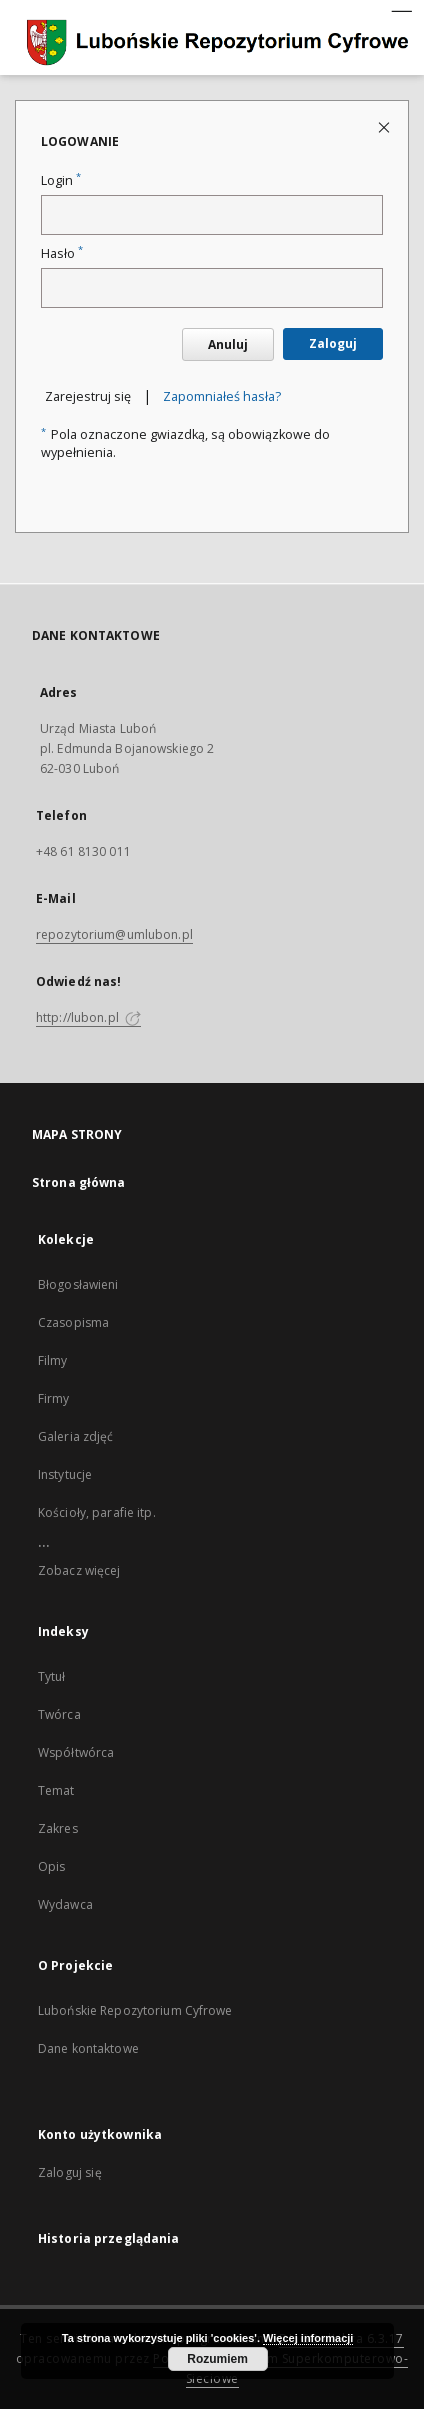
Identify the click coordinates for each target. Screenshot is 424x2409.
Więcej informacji (308, 2338)
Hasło (62, 253)
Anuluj (228, 344)
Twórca (59, 1714)
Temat (56, 1790)
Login (61, 180)
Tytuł (52, 1676)
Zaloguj (333, 343)
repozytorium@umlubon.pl (114, 934)
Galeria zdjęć (76, 1436)
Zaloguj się (70, 2172)
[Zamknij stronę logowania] (385, 126)
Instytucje (65, 1474)
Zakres (58, 1828)
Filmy (53, 1360)
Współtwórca (76, 1752)
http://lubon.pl (88, 1017)
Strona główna (79, 1182)
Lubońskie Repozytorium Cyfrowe (135, 2010)
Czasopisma (73, 1322)
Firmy (54, 1398)
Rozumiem (217, 2359)
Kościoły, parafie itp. (97, 1512)
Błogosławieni (78, 1284)
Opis (51, 1866)
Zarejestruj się (88, 396)
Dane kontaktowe (88, 2048)
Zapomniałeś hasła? (222, 396)
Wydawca (65, 1904)
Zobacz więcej (79, 1570)
